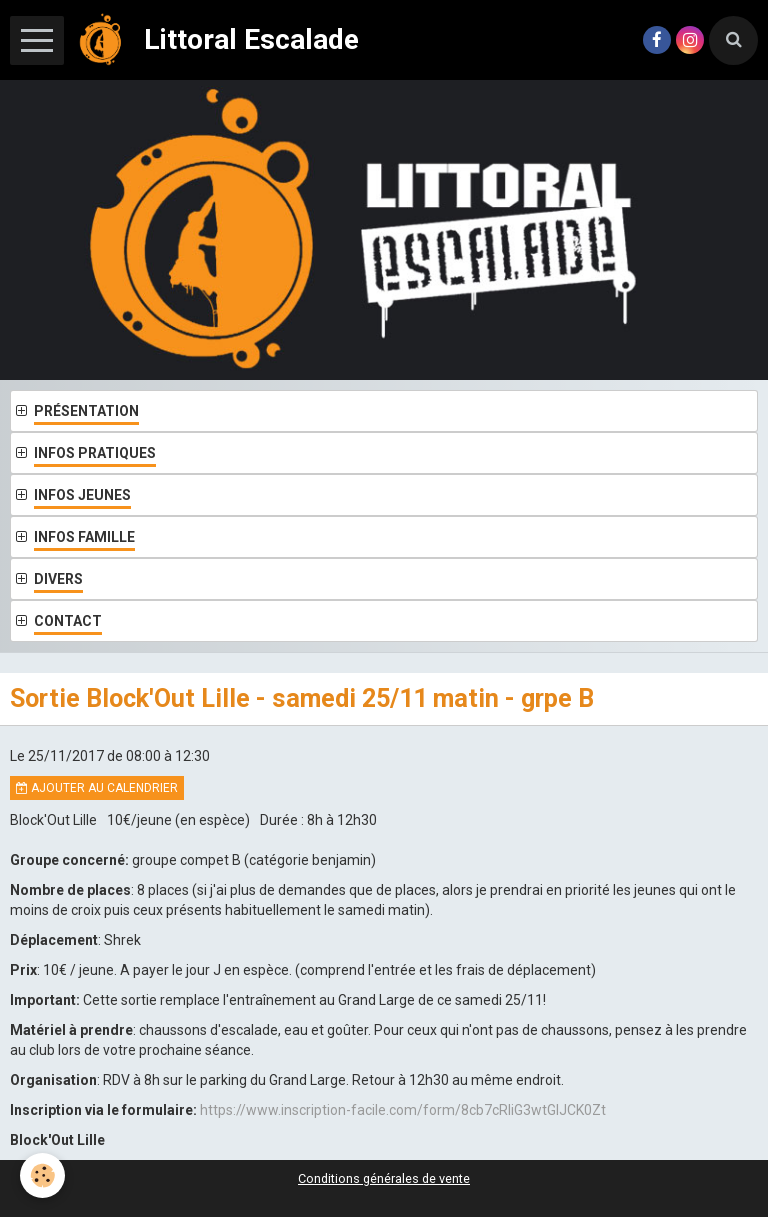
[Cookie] (42, 1175)
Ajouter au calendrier (97, 788)
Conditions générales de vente (384, 1178)
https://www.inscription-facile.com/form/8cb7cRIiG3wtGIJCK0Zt (403, 1110)
